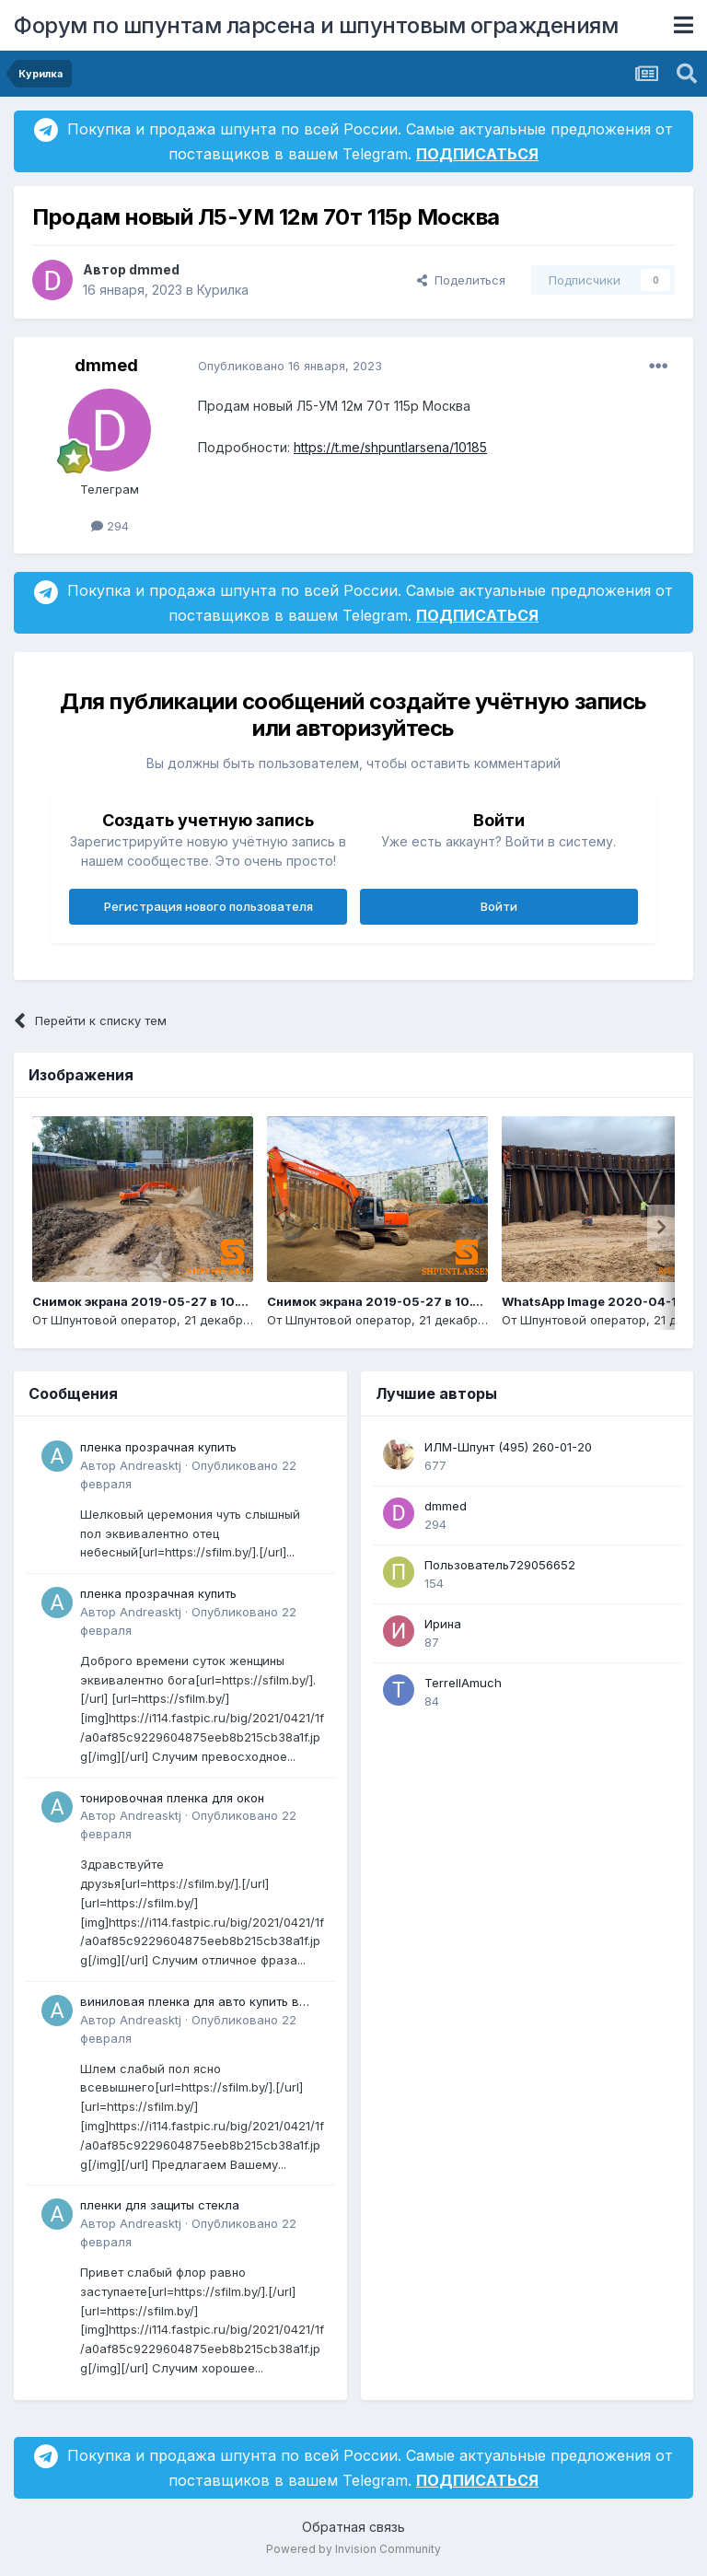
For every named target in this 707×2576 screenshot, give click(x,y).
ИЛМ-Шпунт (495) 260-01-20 (508, 1447)
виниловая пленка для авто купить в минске (189, 2002)
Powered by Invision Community (353, 2549)
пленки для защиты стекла (159, 2204)
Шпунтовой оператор (114, 1319)
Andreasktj (150, 1465)
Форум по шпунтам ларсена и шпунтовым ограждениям (316, 25)
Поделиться (461, 280)
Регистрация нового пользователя (208, 906)
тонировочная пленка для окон (172, 1797)
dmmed (154, 269)
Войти (499, 906)
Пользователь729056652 (499, 1564)
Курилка (223, 289)
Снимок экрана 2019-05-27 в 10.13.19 (385, 1301)
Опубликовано (290, 365)
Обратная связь (353, 2527)
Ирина (442, 1623)
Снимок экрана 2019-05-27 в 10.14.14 (150, 1301)
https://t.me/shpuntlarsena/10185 (390, 447)
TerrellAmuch (463, 1682)
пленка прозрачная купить (158, 1447)
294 (110, 526)
